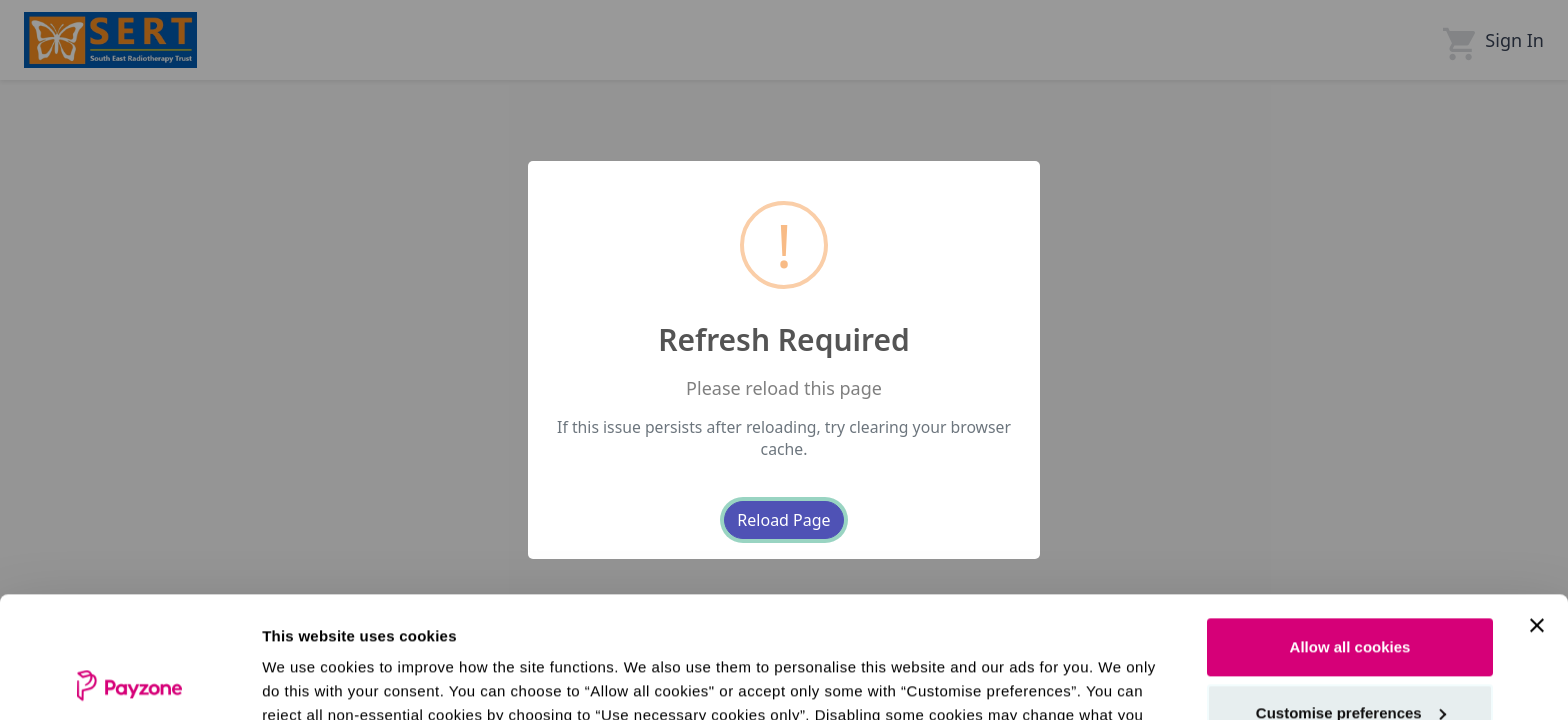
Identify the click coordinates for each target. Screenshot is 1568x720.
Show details (308, 680)
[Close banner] (1537, 512)
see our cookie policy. (809, 625)
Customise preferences (1351, 598)
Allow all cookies (1350, 533)
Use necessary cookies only (1350, 664)
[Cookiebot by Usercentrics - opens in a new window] (129, 681)
